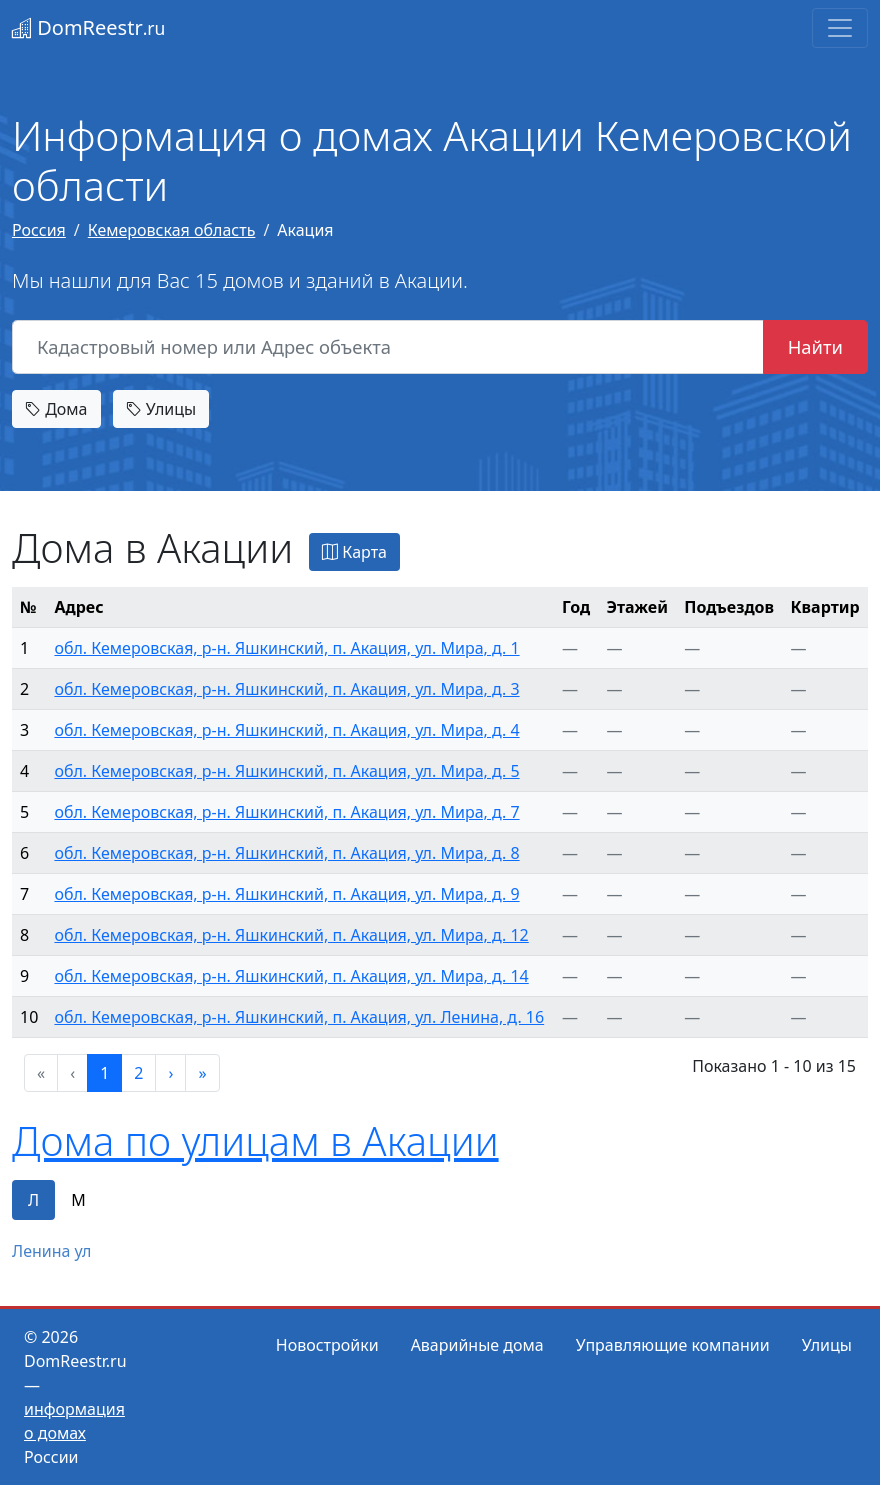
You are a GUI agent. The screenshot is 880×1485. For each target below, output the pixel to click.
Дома (56, 409)
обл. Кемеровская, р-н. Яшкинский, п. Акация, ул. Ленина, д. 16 (299, 1017)
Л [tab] (33, 1200)
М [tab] (78, 1200)
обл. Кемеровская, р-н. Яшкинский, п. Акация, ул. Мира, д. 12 (291, 935)
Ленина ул (51, 1251)
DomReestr (88, 27)
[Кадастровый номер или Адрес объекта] (388, 347)
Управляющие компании (673, 1345)
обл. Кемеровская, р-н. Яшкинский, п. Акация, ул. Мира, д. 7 (286, 812)
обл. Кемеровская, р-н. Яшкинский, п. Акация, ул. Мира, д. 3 (286, 689)
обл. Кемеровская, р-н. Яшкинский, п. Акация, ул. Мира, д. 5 (286, 771)
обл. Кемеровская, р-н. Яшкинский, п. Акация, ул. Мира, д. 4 (286, 730)
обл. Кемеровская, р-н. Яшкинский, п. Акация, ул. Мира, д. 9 (286, 894)
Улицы (161, 409)
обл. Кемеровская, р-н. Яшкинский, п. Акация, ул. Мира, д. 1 (286, 648)
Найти (815, 346)
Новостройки (327, 1345)
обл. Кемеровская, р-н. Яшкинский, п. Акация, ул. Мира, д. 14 (291, 976)
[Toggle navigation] (840, 28)
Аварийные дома (477, 1345)
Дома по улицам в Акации (255, 1140)
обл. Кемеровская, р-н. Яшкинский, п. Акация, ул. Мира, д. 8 (286, 853)
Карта (354, 552)
